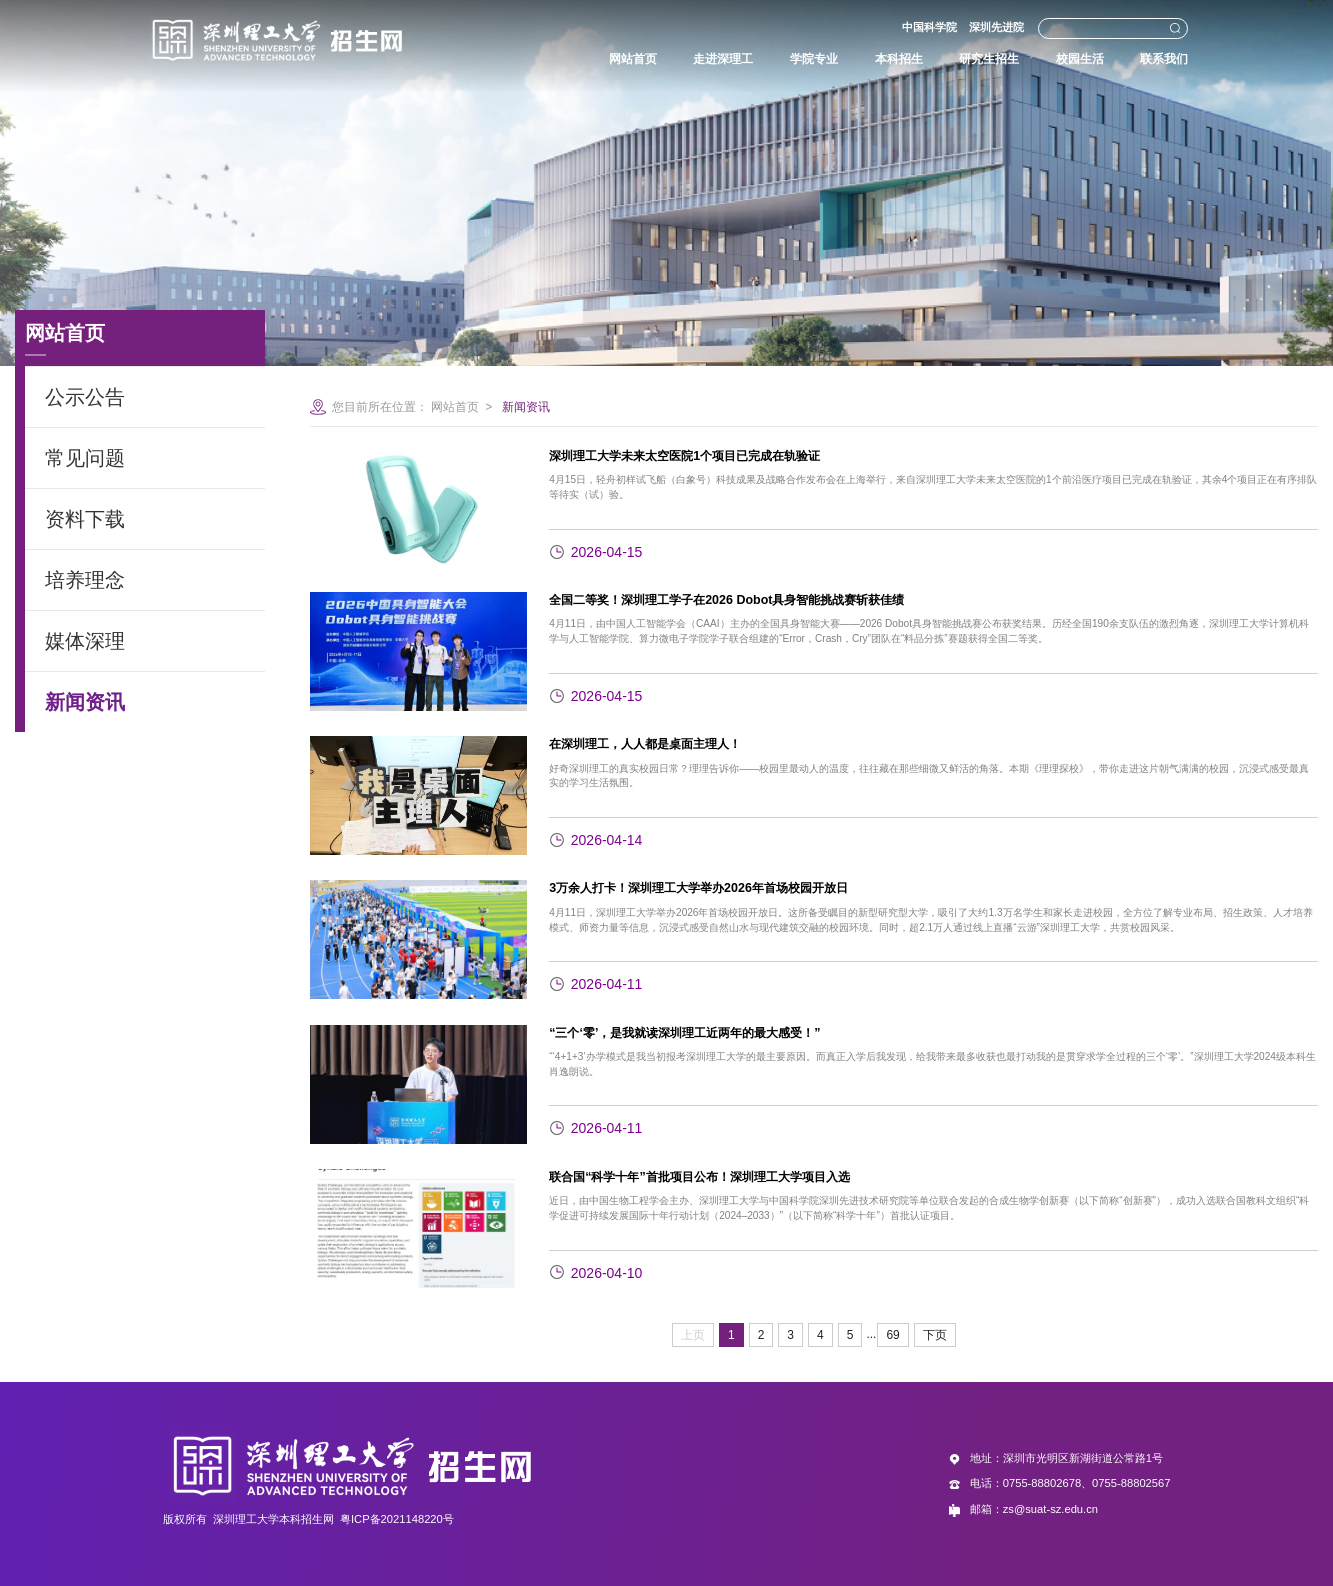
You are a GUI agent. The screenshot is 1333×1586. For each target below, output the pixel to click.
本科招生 (866, 59)
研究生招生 (960, 59)
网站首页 (587, 59)
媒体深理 (85, 641)
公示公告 (85, 397)
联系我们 (1145, 59)
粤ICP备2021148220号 (397, 1519)
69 (892, 1335)
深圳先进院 (979, 27)
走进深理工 (681, 59)
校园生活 (1056, 59)
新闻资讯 (85, 702)
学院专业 (777, 59)
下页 (935, 1335)
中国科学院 (911, 27)
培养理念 (85, 580)
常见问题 (85, 458)
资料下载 (85, 519)
